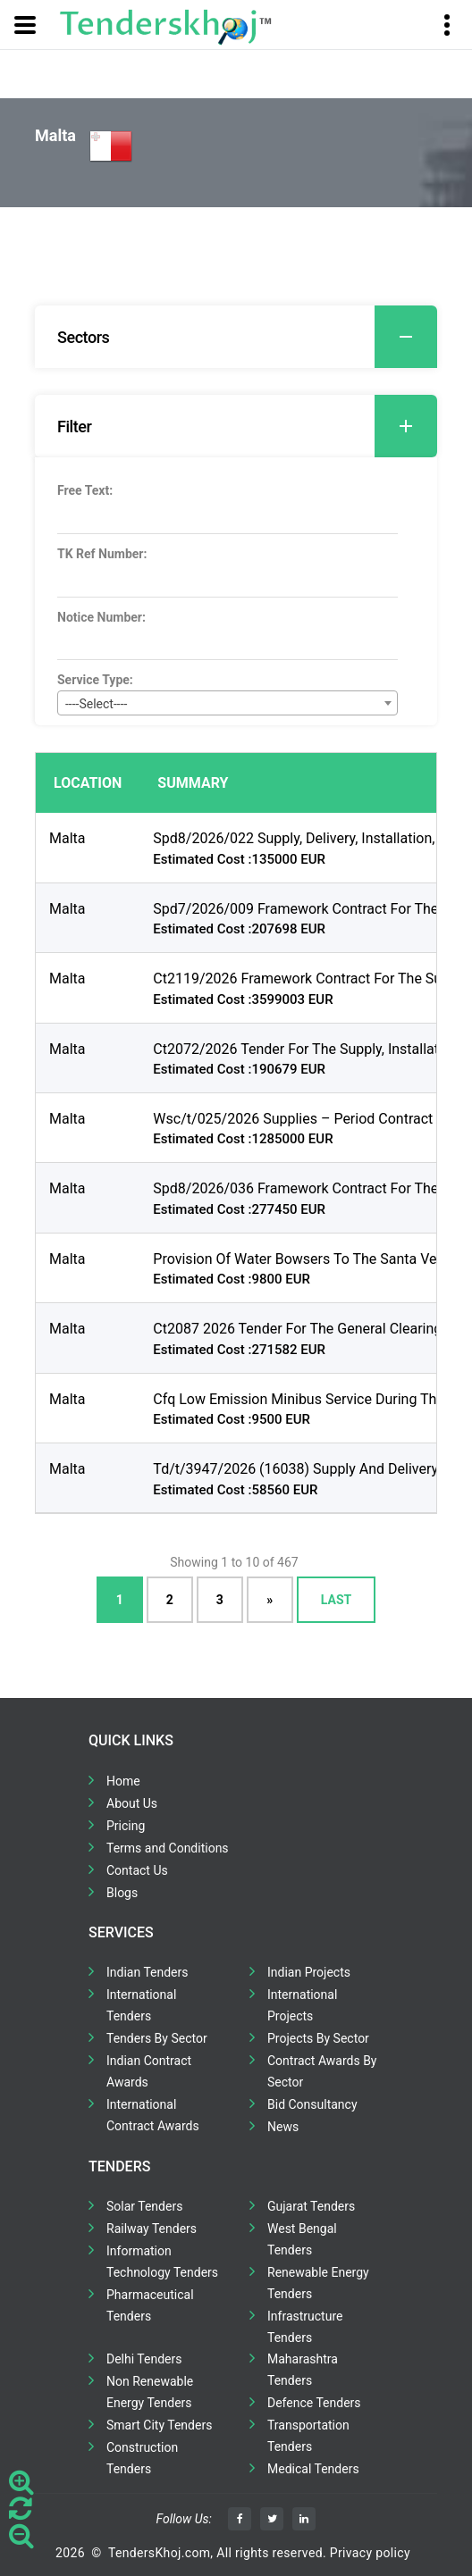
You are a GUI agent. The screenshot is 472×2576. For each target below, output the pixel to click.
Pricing (125, 1826)
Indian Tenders (147, 1972)
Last (336, 1600)
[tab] (236, 336)
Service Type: (95, 680)
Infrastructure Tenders (304, 2327)
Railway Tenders (151, 2228)
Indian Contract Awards (148, 2071)
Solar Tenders (144, 2206)
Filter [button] (247, 426)
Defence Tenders (314, 2403)
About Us (131, 1803)
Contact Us (137, 1870)
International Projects (302, 2005)
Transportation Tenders (308, 2436)
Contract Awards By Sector (321, 2071)
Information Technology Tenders (162, 2261)
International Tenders (141, 2005)
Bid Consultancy (312, 2104)
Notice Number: (101, 617)
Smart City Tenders (159, 2425)
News (283, 2127)
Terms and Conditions (167, 1848)
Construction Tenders (142, 2458)
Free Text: (85, 490)
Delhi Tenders (143, 2359)
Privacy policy (370, 2553)
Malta (67, 838)
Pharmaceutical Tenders (150, 2305)
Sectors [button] (247, 336)
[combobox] (227, 702)
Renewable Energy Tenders (318, 2283)
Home (123, 1781)
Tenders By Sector (156, 2038)
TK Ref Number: (102, 554)
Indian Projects (308, 1972)
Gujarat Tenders (311, 2206)
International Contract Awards (152, 2115)
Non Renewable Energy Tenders (149, 2392)
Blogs (122, 1893)
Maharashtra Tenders (302, 2370)
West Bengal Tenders (302, 2239)
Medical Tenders (313, 2469)
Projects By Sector (318, 2038)
